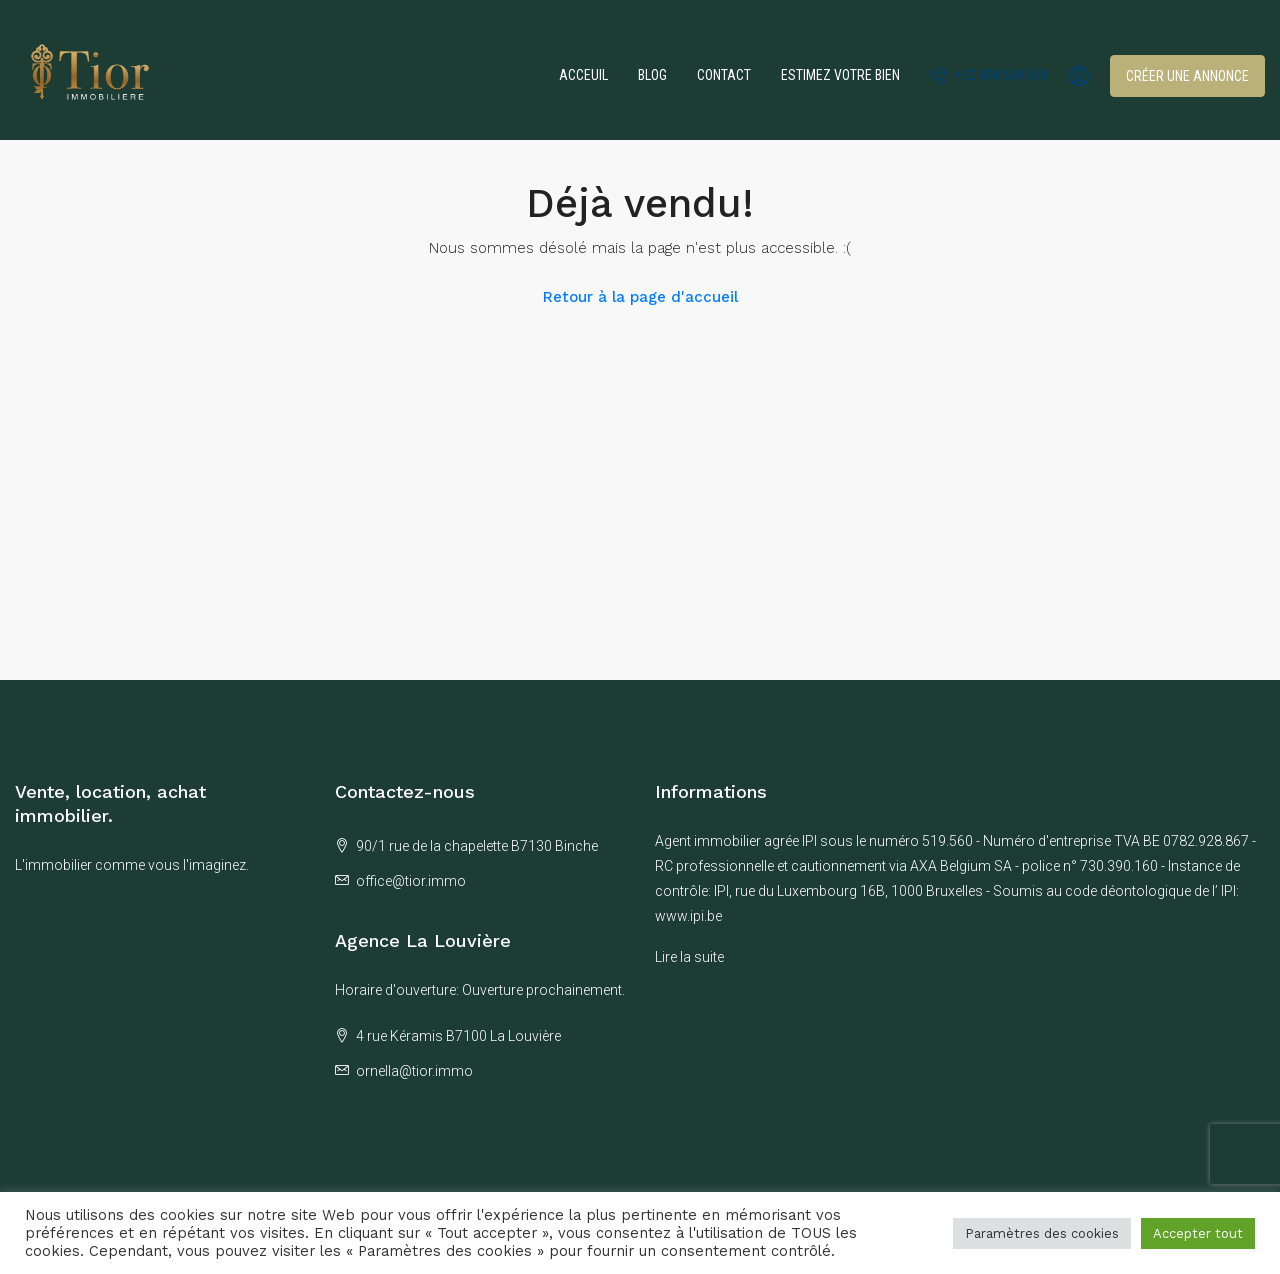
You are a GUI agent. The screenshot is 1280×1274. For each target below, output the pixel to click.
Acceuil (583, 75)
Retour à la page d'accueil (640, 297)
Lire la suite (689, 957)
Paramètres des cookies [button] (1042, 1233)
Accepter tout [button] (1198, 1233)
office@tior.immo (411, 881)
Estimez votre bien (840, 75)
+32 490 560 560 (989, 75)
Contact (724, 75)
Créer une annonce (1187, 76)
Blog (652, 75)
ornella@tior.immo (414, 1071)
